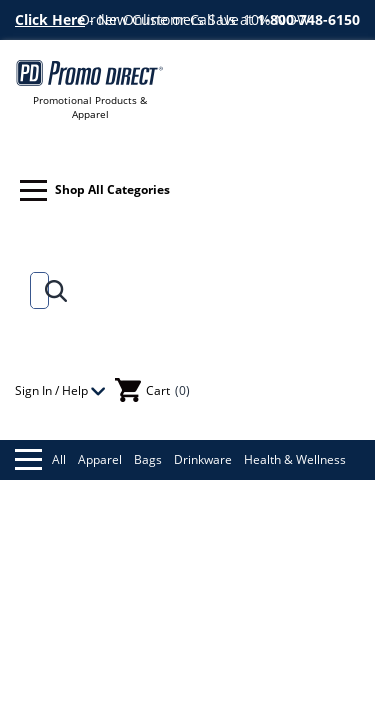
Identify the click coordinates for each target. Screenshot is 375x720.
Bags (148, 459)
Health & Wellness (295, 459)
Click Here (50, 19)
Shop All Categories (95, 190)
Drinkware (203, 459)
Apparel (100, 459)
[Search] (35, 290)
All (40, 459)
